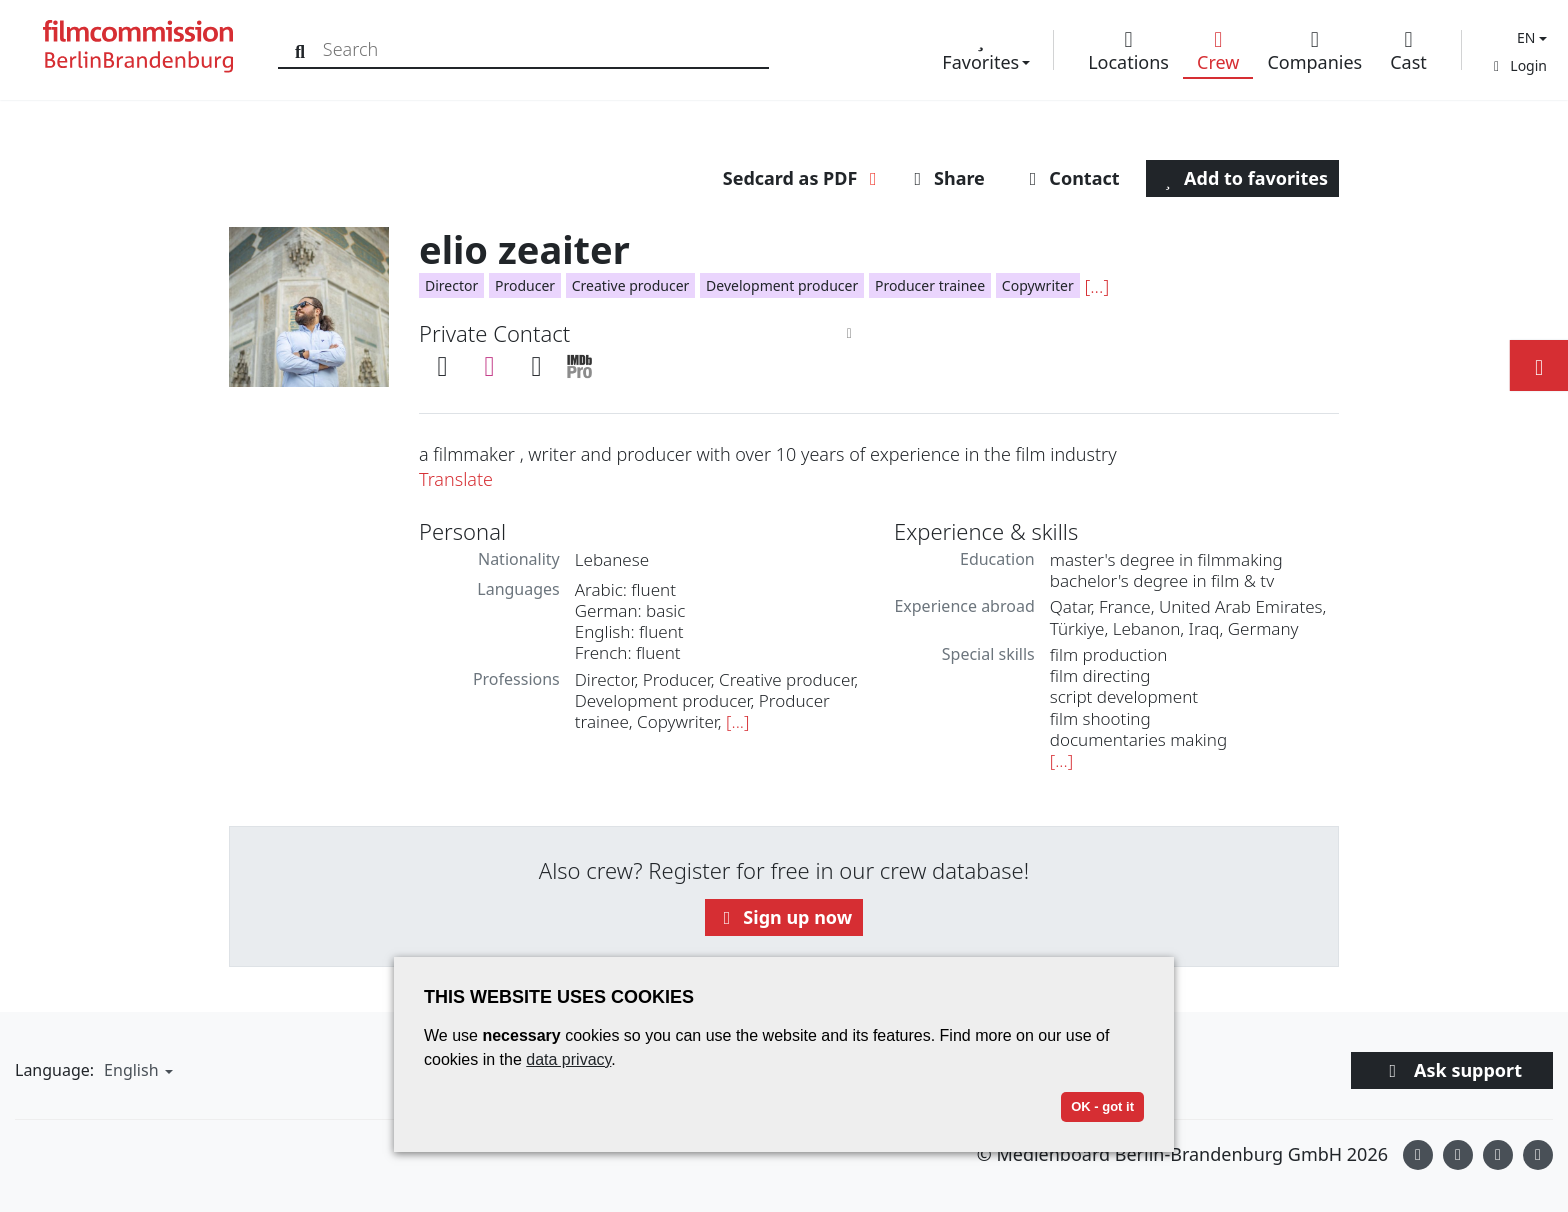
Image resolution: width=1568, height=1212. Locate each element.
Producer (525, 285)
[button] (1529, 37)
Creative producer (631, 285)
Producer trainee (930, 285)
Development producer (782, 285)
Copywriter (1038, 285)
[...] (1096, 286)
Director (451, 285)
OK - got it (1102, 1106)
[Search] (302, 49)
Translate (456, 479)
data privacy (568, 1059)
